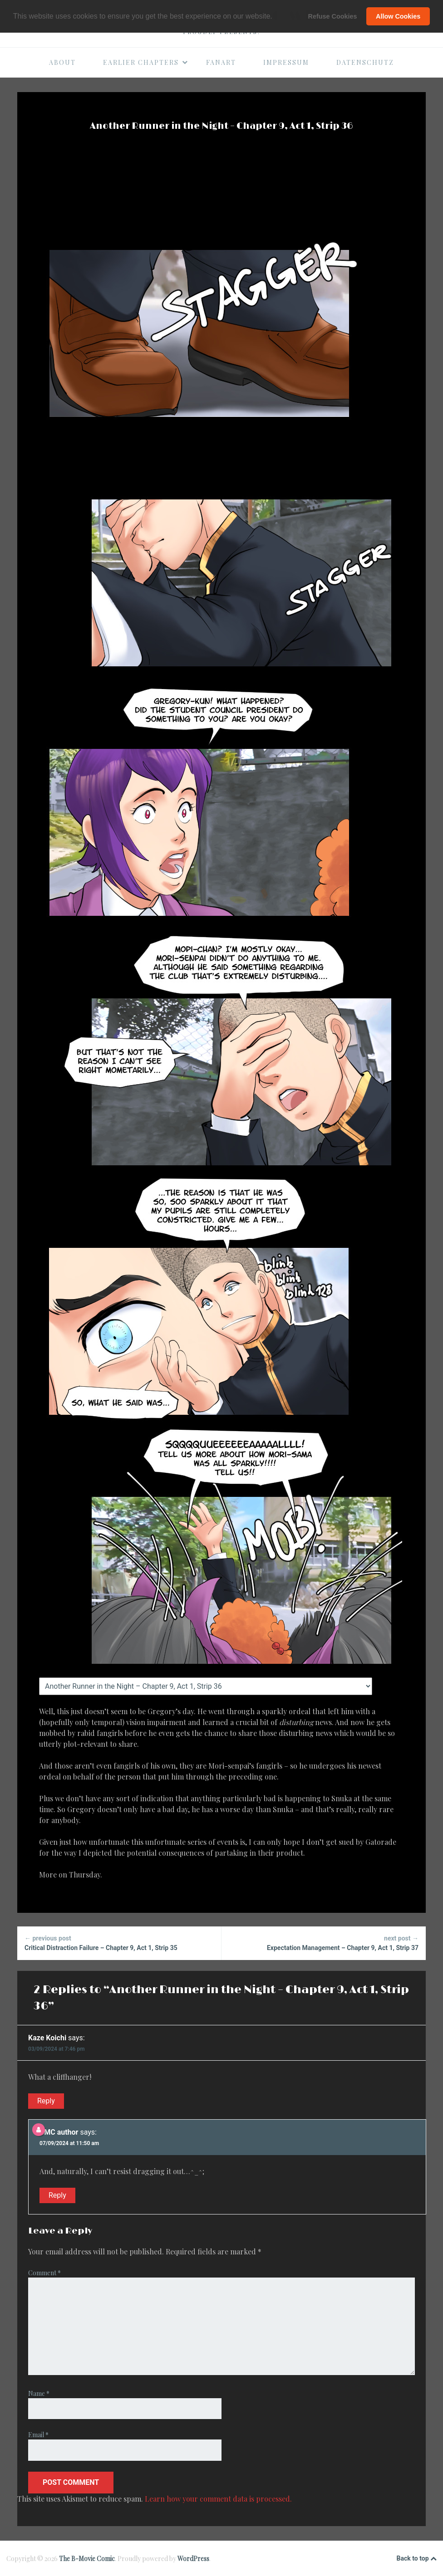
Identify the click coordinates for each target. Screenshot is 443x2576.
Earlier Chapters (145, 62)
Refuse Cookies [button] (332, 16)
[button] (275, 16)
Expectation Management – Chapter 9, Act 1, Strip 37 (323, 1942)
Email (38, 2434)
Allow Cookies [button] (398, 16)
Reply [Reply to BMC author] (57, 2195)
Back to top (417, 2559)
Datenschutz (365, 62)
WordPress (193, 2558)
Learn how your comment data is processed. (218, 2498)
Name (38, 2393)
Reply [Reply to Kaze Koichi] (46, 2101)
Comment (44, 2272)
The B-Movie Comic (87, 2558)
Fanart (221, 62)
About (62, 62)
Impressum (286, 62)
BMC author (58, 2132)
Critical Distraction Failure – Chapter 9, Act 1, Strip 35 (119, 1942)
